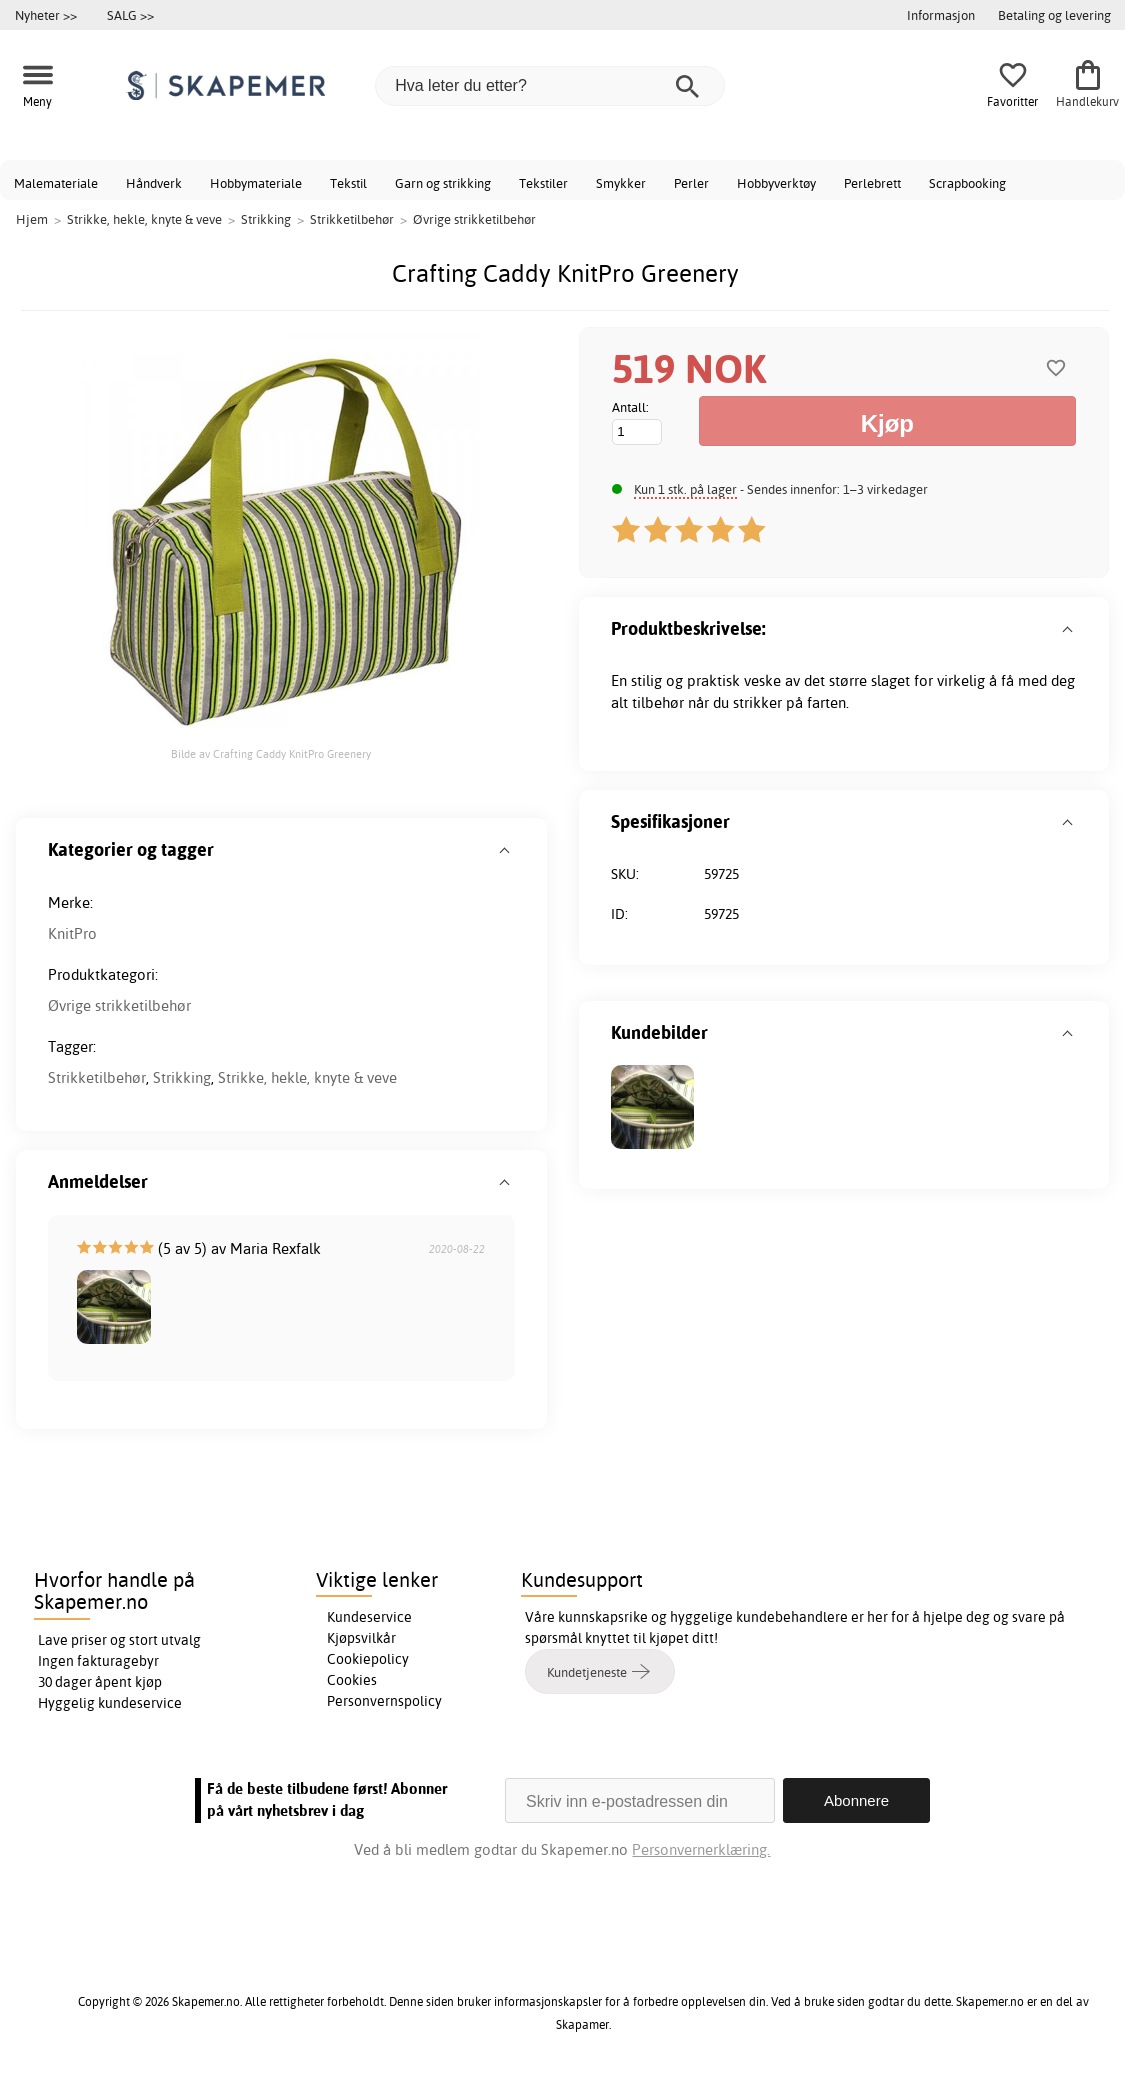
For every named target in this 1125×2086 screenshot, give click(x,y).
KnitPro (72, 933)
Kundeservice (369, 1617)
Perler (691, 183)
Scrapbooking (967, 183)
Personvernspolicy (384, 1701)
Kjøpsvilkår (361, 1638)
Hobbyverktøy (776, 183)
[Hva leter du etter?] (550, 86)
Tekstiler (543, 183)
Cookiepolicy (368, 1659)
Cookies (352, 1680)
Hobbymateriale (256, 183)
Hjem (32, 219)
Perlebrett (872, 183)
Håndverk (154, 183)
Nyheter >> (46, 15)
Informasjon (941, 15)
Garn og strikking (443, 183)
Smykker (621, 183)
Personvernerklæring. (702, 1849)
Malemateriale (56, 183)
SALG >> (130, 15)
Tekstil (348, 183)
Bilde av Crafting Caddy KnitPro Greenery (271, 754)
